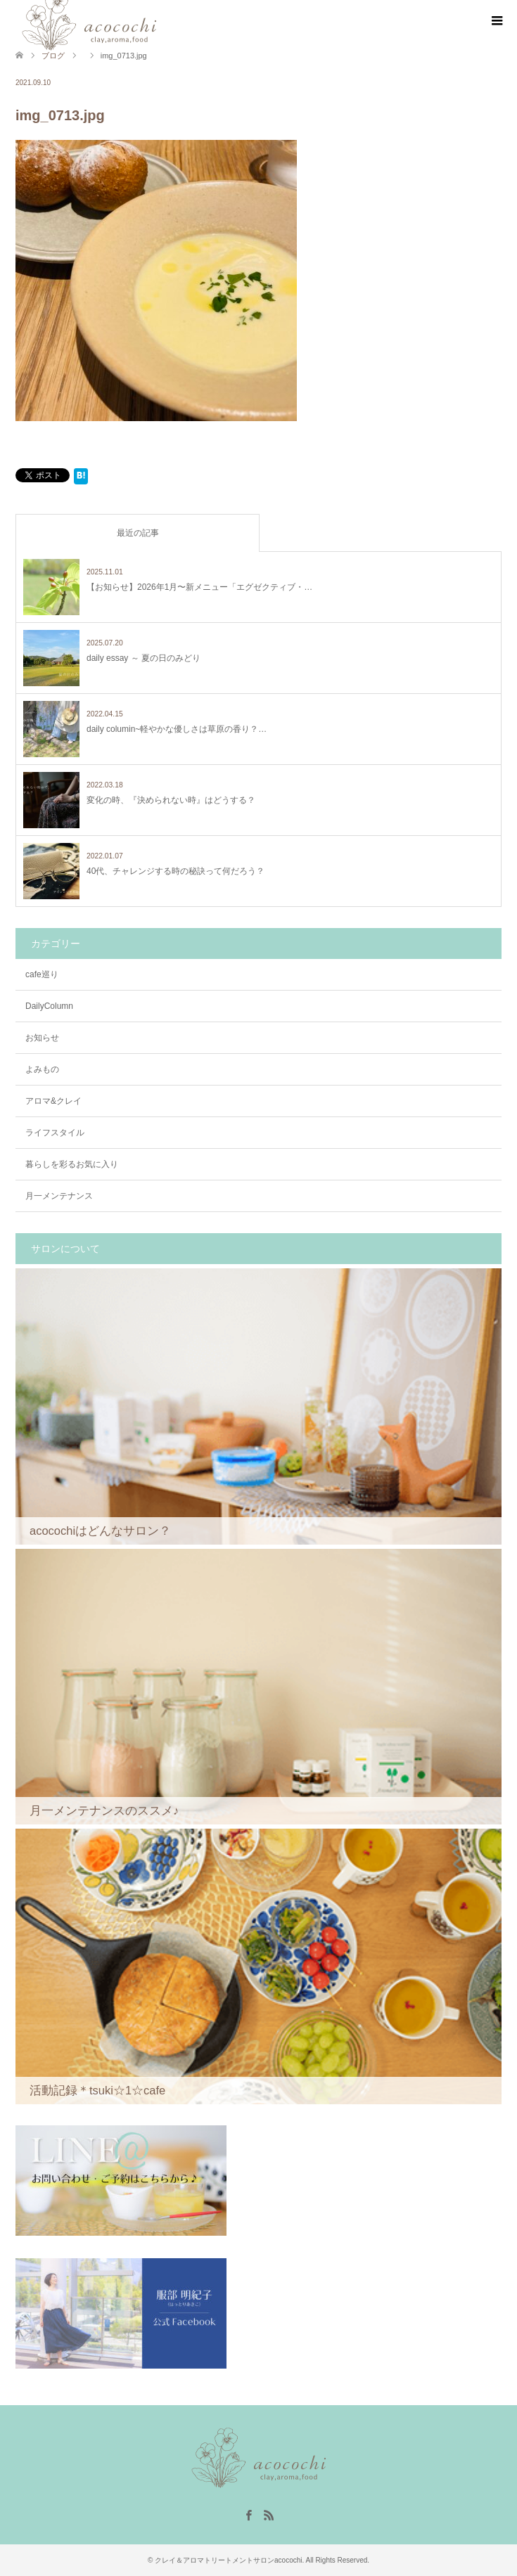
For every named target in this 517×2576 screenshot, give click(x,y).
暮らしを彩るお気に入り (71, 1164)
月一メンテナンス (59, 1196)
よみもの (42, 1069)
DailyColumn (49, 1006)
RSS (268, 2514)
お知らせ (42, 1038)
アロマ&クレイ (53, 1101)
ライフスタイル (54, 1133)
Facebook (248, 2514)
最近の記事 (138, 533)
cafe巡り (41, 974)
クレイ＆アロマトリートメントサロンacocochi (228, 2560)
